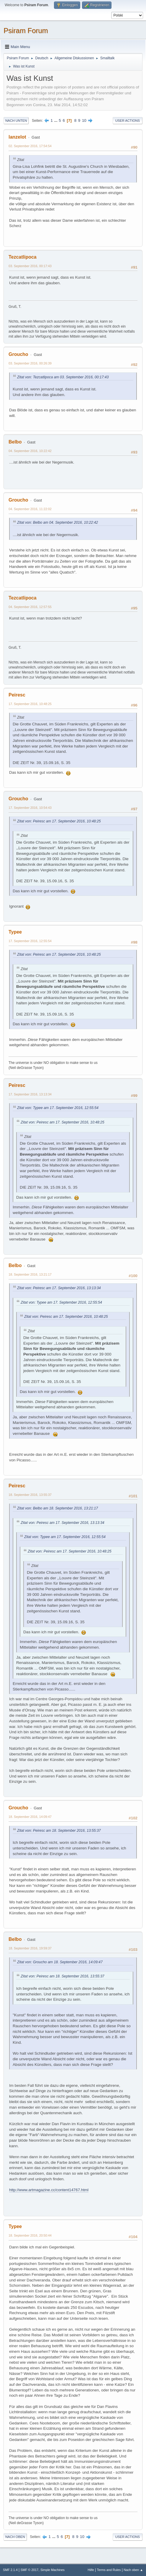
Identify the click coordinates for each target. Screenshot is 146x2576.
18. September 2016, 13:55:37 (30, 1494)
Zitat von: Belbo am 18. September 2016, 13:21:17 (57, 1508)
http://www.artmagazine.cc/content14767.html (48, 2190)
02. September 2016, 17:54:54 (30, 146)
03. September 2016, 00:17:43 (30, 266)
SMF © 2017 (30, 2570)
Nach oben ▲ (133, 2570)
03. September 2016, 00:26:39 (30, 363)
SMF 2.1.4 (10, 2570)
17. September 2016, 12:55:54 (30, 941)
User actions (127, 120)
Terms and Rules (109, 2570)
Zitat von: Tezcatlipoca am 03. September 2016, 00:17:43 (63, 377)
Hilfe (91, 2570)
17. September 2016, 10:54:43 (30, 807)
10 (84, 120)
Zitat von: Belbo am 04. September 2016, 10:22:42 (57, 522)
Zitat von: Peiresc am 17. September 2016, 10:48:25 (59, 821)
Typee (15, 931)
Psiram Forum (26, 30)
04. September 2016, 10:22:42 (30, 451)
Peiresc (17, 694)
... (56, 120)
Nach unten (16, 120)
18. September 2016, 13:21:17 (30, 1274)
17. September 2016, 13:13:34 (30, 1094)
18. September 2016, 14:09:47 (30, 1816)
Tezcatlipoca (23, 256)
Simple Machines (52, 2570)
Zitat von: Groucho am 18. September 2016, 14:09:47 (60, 1962)
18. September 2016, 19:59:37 (30, 1948)
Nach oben (15, 2537)
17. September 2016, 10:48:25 (30, 704)
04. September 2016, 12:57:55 (30, 607)
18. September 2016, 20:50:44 (30, 2235)
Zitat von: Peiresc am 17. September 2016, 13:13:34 (59, 1288)
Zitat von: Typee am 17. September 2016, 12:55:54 (58, 1108)
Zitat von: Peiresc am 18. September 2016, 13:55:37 (59, 1830)
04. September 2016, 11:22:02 (30, 509)
